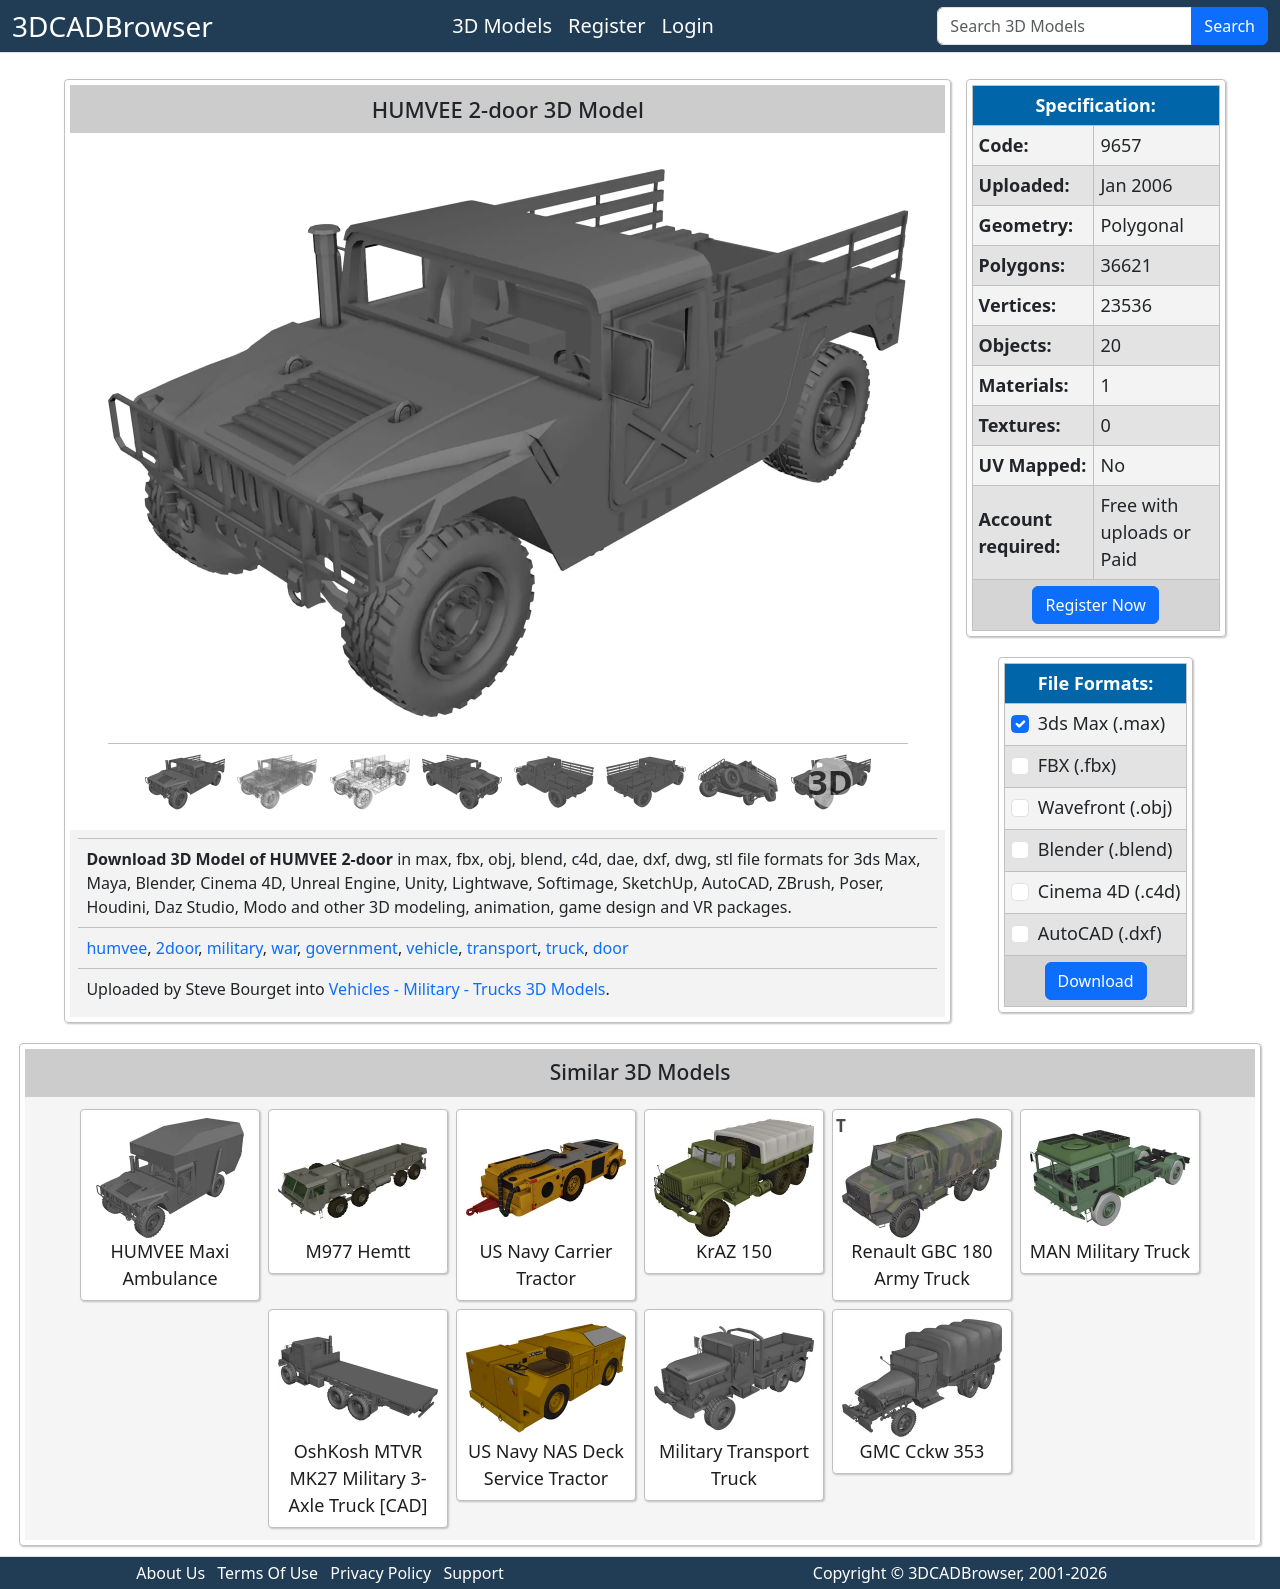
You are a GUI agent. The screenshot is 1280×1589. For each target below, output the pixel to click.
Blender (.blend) (1105, 849)
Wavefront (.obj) (1105, 807)
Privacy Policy (380, 1573)
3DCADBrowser (112, 26)
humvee (116, 948)
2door (177, 948)
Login (688, 25)
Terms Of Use (267, 1573)
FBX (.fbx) (1077, 765)
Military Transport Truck (734, 1404)
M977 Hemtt (358, 1190)
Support (473, 1573)
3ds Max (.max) (1101, 723)
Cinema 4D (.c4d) (1109, 891)
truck (565, 948)
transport (502, 948)
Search (1229, 26)
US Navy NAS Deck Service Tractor (546, 1404)
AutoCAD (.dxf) (1100, 933)
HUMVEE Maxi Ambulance (170, 1204)
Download (1096, 981)
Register (607, 25)
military (235, 948)
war (284, 948)
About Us (170, 1573)
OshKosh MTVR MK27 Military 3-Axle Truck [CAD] (358, 1417)
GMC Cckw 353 (922, 1390)
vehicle (432, 948)
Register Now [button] (1095, 605)
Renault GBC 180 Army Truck (922, 1204)
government (351, 948)
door (611, 948)
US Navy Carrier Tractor (546, 1204)
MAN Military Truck (1110, 1190)
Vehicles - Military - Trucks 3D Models (467, 989)
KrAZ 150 (734, 1190)
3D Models (502, 25)
